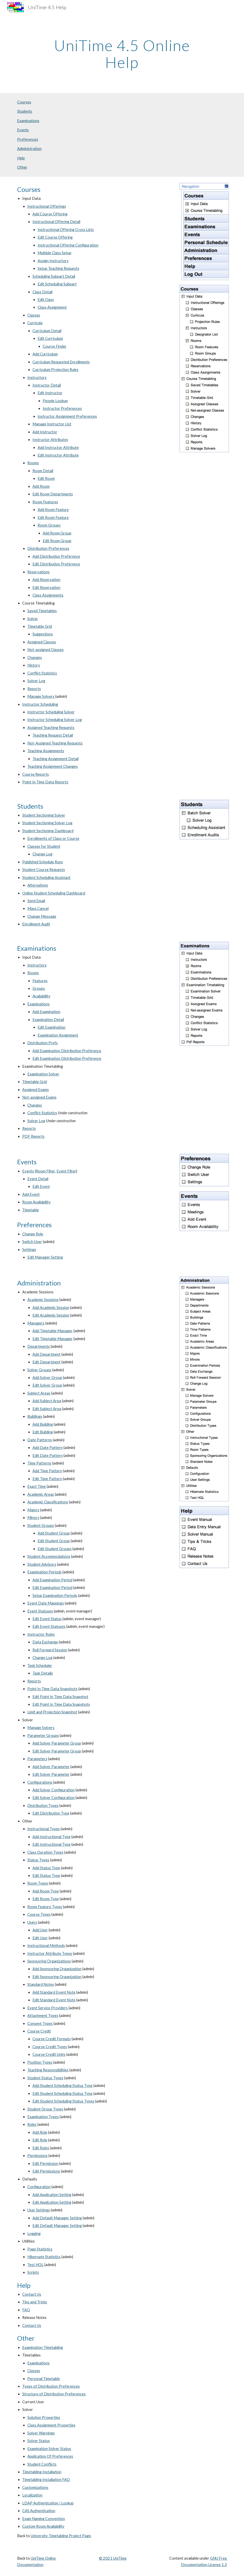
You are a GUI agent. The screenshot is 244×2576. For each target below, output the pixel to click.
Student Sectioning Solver (43, 815)
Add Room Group (57, 533)
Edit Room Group (57, 541)
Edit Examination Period (52, 1587)
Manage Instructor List (51, 424)
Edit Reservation (46, 587)
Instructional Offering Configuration (68, 245)
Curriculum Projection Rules (55, 369)
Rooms (33, 463)
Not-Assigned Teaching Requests (55, 743)
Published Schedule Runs (42, 862)
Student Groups (40, 1525)
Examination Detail (48, 1019)
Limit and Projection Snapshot (52, 1712)
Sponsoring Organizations (49, 1961)
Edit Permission (45, 2163)
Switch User (32, 1241)
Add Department (46, 1354)
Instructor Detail (46, 385)
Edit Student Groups (55, 1549)
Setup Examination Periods (54, 1595)
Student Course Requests (43, 869)
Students (24, 111)
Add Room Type (45, 1891)
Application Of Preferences (50, 2456)
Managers (36, 1323)
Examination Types (43, 2117)
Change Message (41, 916)
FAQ (26, 2310)
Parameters (37, 1759)
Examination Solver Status (49, 2448)
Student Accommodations (48, 1556)
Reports (34, 689)
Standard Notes (40, 1984)
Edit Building (42, 1432)
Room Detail (42, 471)
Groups (38, 988)
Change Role (32, 1234)
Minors (33, 1517)
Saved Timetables (42, 611)
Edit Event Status (47, 1619)
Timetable (30, 1210)
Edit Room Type (45, 1899)
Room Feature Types (44, 1907)
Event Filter (66, 1171)
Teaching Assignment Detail (55, 759)
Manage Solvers (40, 696)
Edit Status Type (46, 1875)
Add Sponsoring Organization (57, 1969)
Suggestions (42, 634)
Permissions (37, 2155)
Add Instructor (44, 432)
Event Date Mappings (45, 1603)
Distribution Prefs (42, 1043)
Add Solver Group (47, 1377)
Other (22, 167)
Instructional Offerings (46, 206)
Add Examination (46, 1011)
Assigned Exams (35, 1089)
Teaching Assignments (45, 751)
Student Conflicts (42, 2464)
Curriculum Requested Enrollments (61, 362)
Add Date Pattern (47, 1447)
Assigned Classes (41, 642)
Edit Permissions (46, 2171)
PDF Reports (33, 1136)
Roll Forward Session (49, 1650)
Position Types (39, 2062)
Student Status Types (45, 2078)
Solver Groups (39, 1370)
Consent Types (40, 2023)
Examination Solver (43, 1074)
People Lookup (55, 401)
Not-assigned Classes (45, 649)
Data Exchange (45, 1642)
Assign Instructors (53, 261)
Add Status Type (46, 1868)
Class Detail (42, 292)
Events (23, 130)
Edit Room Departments (52, 494)
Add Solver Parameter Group (56, 1743)
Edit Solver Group (47, 1385)
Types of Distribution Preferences (51, 2386)
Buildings (34, 1416)
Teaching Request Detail (52, 735)
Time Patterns (39, 1463)
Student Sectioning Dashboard (47, 831)
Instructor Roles (41, 1634)
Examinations (28, 121)
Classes (33, 315)
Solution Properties (43, 2417)
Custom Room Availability (43, 2526)
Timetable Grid (39, 626)
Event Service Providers (47, 2008)
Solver (32, 619)
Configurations (39, 1782)
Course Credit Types (49, 2047)
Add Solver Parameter (51, 1767)
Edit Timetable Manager (52, 1339)
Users (32, 1922)
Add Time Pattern (47, 1471)
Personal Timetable (43, 2378)
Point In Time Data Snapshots (52, 1689)
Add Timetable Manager (52, 1331)
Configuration (39, 2187)
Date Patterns (39, 1440)
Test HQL (35, 2264)
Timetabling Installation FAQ (46, 2479)
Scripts (33, 2272)
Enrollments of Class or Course (53, 838)
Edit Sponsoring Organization (57, 1977)
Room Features (45, 502)
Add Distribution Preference (56, 556)
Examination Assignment (58, 1035)
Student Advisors (41, 1564)
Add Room (41, 486)
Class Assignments (47, 595)
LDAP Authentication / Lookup (48, 2503)
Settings (29, 1249)
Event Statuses (40, 1611)
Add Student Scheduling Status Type (62, 2085)
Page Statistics (39, 2249)
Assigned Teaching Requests (50, 727)
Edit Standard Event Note (53, 2000)
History (33, 665)
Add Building (42, 1424)
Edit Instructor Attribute (58, 455)
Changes (34, 657)
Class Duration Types (45, 1852)
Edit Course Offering (55, 237)
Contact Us (31, 2294)
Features (40, 981)
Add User (40, 1930)
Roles (32, 2124)
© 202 (104, 2558)
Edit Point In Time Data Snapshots (61, 1704)
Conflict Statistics (42, 673)
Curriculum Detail (46, 331)
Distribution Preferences (48, 548)
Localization (32, 2495)
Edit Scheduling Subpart (57, 284)
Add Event (31, 1194)
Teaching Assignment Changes (52, 766)
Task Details (42, 1673)
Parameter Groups (43, 1735)
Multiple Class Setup (54, 253)
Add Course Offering (50, 214)
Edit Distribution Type (50, 1813)
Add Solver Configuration (53, 1790)
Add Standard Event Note (53, 1992)
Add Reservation (46, 579)
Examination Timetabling (42, 2347)
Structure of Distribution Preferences (54, 2394)
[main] (122, 54)
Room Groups (49, 525)
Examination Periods (44, 1572)
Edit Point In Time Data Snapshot (60, 1697)
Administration (29, 148)
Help (21, 158)
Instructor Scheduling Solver (51, 712)
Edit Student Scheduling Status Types (63, 2101)
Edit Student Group (54, 1541)
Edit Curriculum (50, 338)
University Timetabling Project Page (61, 2536)
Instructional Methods (46, 1945)
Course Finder (54, 346)
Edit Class (46, 299)
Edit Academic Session (50, 1315)
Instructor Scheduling (40, 704)
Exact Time (36, 1486)
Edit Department (46, 1362)
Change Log (42, 854)
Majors (33, 1510)
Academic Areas (40, 1494)
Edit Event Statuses (48, 1626)
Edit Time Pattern (47, 1479)
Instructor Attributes (50, 439)
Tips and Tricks (34, 2302)
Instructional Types (43, 1829)
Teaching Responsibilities (48, 2070)
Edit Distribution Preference (56, 564)
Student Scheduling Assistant (46, 877)
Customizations (35, 2487)
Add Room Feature (53, 509)
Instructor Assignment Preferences (67, 416)
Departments (38, 1346)
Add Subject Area (46, 1401)
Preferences (27, 139)
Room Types (37, 1883)
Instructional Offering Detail (56, 221)
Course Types (39, 1914)
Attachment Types (42, 2015)
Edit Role (39, 2140)
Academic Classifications (47, 1502)
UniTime (119, 2558)
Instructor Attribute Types (49, 1953)
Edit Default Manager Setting (57, 2225)
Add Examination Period (52, 1580)
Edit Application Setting (51, 2202)
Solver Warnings (41, 2433)
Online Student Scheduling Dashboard (53, 893)
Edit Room (46, 478)
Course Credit (39, 2031)
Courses (24, 102)
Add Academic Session (50, 1307)
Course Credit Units (48, 2054)
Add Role (39, 2132)
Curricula (34, 323)
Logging (34, 2233)
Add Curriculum (45, 354)
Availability (41, 996)
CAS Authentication (38, 2511)
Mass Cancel (38, 908)
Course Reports (35, 774)
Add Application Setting (51, 2194)
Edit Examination (51, 1027)
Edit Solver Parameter (51, 1774)
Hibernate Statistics (44, 2257)
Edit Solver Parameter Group (56, 1751)
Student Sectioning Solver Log (47, 823)
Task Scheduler (39, 1665)
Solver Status (38, 2441)
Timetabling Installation (41, 2472)
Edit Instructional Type (51, 1844)
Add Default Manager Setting (57, 2218)
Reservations (38, 572)
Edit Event (41, 1186)
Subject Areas (38, 1393)
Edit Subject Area (46, 1409)
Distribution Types (43, 1805)
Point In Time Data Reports (45, 782)
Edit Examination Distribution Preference (66, 1058)
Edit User (40, 1938)
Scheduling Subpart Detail (53, 276)
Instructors (37, 377)
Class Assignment (52, 307)
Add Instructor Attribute (58, 447)
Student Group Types (45, 2109)
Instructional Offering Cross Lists (66, 229)
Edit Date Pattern (47, 1455)
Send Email (36, 901)
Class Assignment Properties (51, 2425)
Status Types (38, 1860)
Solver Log (36, 681)
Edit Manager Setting (45, 1257)
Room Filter (45, 1171)
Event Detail (37, 1179)
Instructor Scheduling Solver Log (54, 719)
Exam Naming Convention (43, 2518)
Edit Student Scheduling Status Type (62, 2093)
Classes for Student (43, 846)
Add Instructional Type (51, 1837)
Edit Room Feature (53, 517)
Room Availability (36, 1202)
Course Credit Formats (51, 2039)
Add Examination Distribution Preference (66, 1051)
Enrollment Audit (36, 924)
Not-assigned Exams (39, 1097)
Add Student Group (54, 1533)
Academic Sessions (43, 1299)
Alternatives (37, 885)
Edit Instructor (50, 393)
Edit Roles (40, 2148)
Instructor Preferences (62, 408)
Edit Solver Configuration (53, 1797)
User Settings (38, 2210)
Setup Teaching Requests (58, 268)
